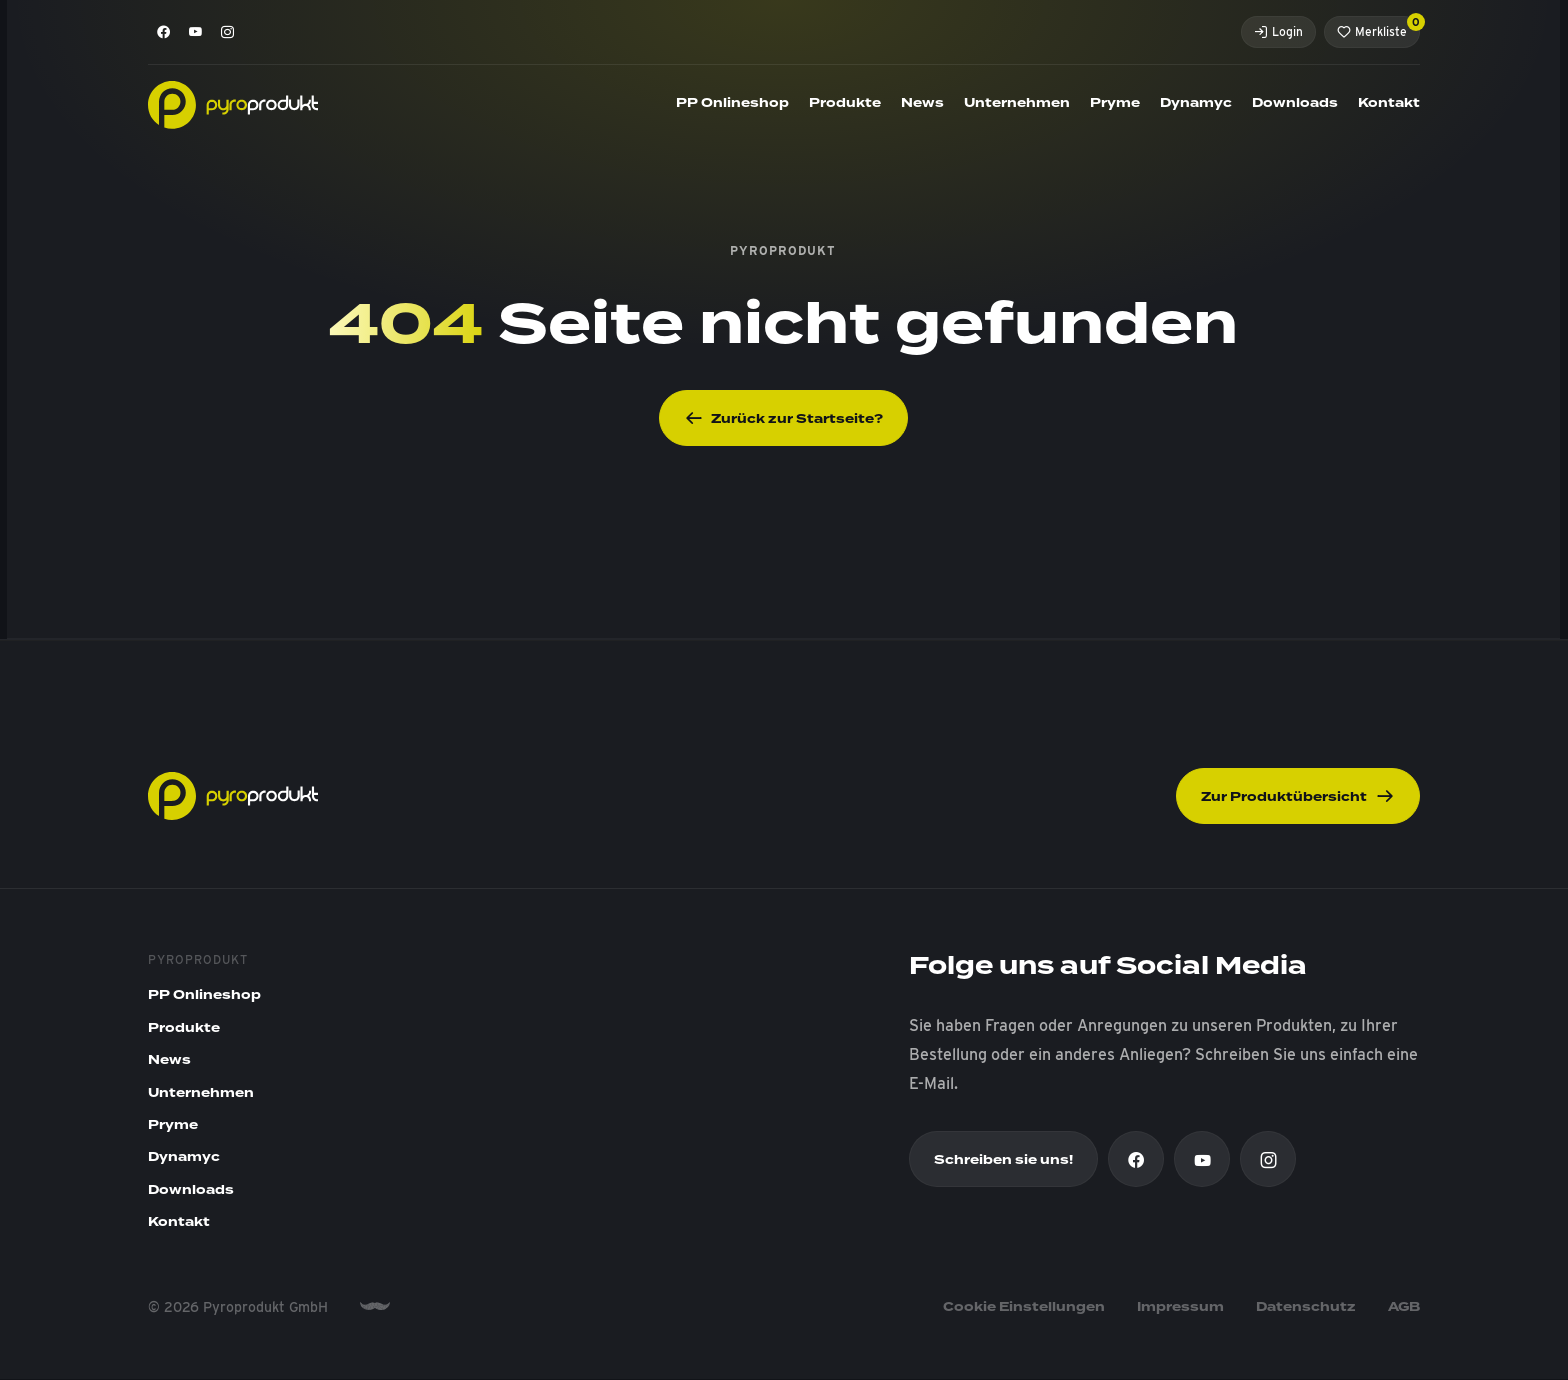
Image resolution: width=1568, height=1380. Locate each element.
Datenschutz (1306, 1307)
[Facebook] (164, 32)
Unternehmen (1017, 103)
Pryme (1115, 103)
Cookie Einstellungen (1024, 1307)
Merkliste (1378, 27)
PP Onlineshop (732, 103)
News (922, 103)
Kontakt (1389, 103)
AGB (1404, 1307)
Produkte (845, 103)
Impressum (1180, 1307)
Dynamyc (1196, 103)
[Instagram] (228, 32)
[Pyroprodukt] (233, 103)
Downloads (1295, 103)
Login (1278, 31)
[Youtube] (196, 32)
